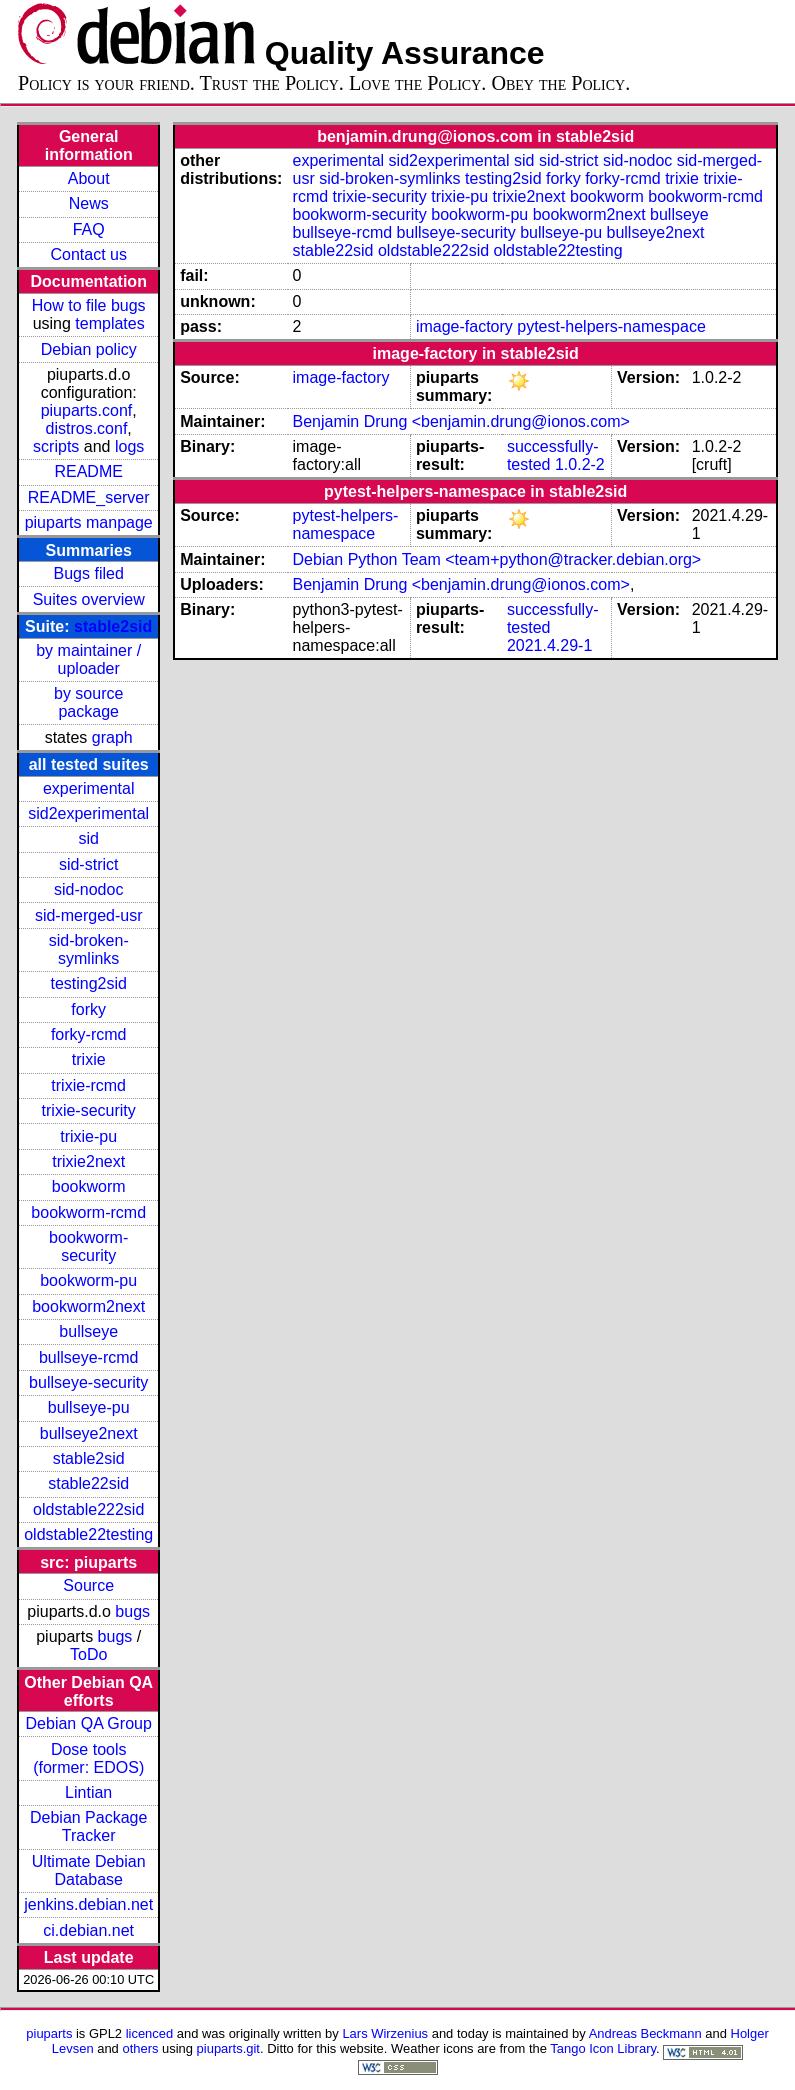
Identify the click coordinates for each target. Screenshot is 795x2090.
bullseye (88, 1331)
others (140, 2048)
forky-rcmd (89, 1034)
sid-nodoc (88, 889)
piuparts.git (228, 2048)
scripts (56, 446)
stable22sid (88, 1483)
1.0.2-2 (580, 464)
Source (88, 1585)
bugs (132, 1611)
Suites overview (89, 599)
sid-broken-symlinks (89, 949)
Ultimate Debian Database (89, 1870)
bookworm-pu (88, 1280)
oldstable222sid (88, 1509)
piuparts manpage (89, 522)
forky (88, 1009)
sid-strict (89, 864)
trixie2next (88, 1161)
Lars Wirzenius (385, 2033)
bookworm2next (88, 1306)
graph (112, 737)
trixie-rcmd (88, 1085)
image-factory (464, 326)
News (89, 203)
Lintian (88, 1792)
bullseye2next (89, 1433)
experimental (89, 788)
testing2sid (88, 983)
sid (88, 838)
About (89, 178)
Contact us (88, 254)
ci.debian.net (88, 1930)
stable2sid (113, 626)
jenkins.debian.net (88, 1904)
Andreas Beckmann (645, 2033)
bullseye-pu (89, 1407)
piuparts (49, 2033)
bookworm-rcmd (88, 1212)
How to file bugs (89, 305)
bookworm (89, 1186)
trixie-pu (88, 1136)
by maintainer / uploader (88, 659)
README (88, 471)
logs (129, 446)
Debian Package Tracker (88, 1826)
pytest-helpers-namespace (611, 326)
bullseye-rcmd (89, 1357)
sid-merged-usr (89, 915)
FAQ (89, 229)
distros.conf (87, 428)
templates (109, 323)
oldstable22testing (88, 1534)
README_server (89, 497)
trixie (89, 1059)
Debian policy (89, 349)
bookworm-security (88, 1246)
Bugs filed (89, 573)
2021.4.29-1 (549, 645)
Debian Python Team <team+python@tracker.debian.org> (497, 559)
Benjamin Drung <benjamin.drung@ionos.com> (461, 421)
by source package (88, 702)
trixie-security (89, 1110)
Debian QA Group (89, 1723)
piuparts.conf (87, 410)
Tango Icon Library (603, 2048)
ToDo (88, 1654)
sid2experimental (88, 813)
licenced (150, 2033)
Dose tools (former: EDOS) (88, 1758)
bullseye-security (88, 1382)
